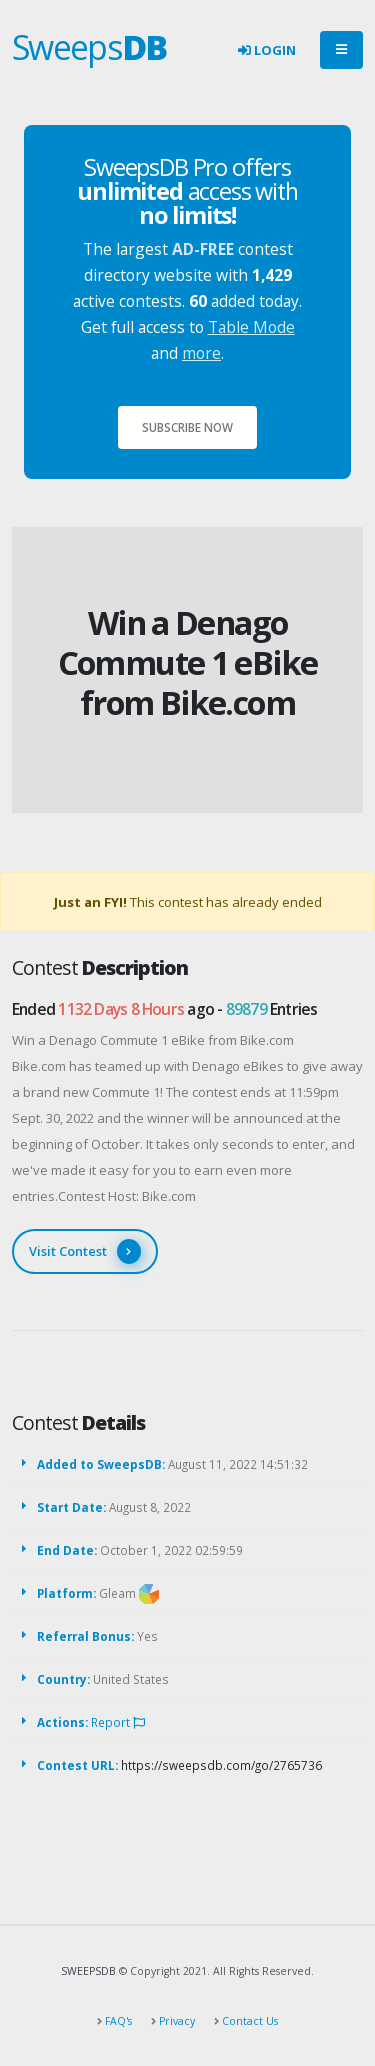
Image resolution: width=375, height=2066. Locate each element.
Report (118, 1722)
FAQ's (117, 2021)
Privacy (175, 2021)
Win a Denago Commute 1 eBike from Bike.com (188, 662)
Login (267, 50)
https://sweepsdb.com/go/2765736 (221, 1765)
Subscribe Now (187, 427)
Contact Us (248, 2021)
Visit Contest (85, 1251)
